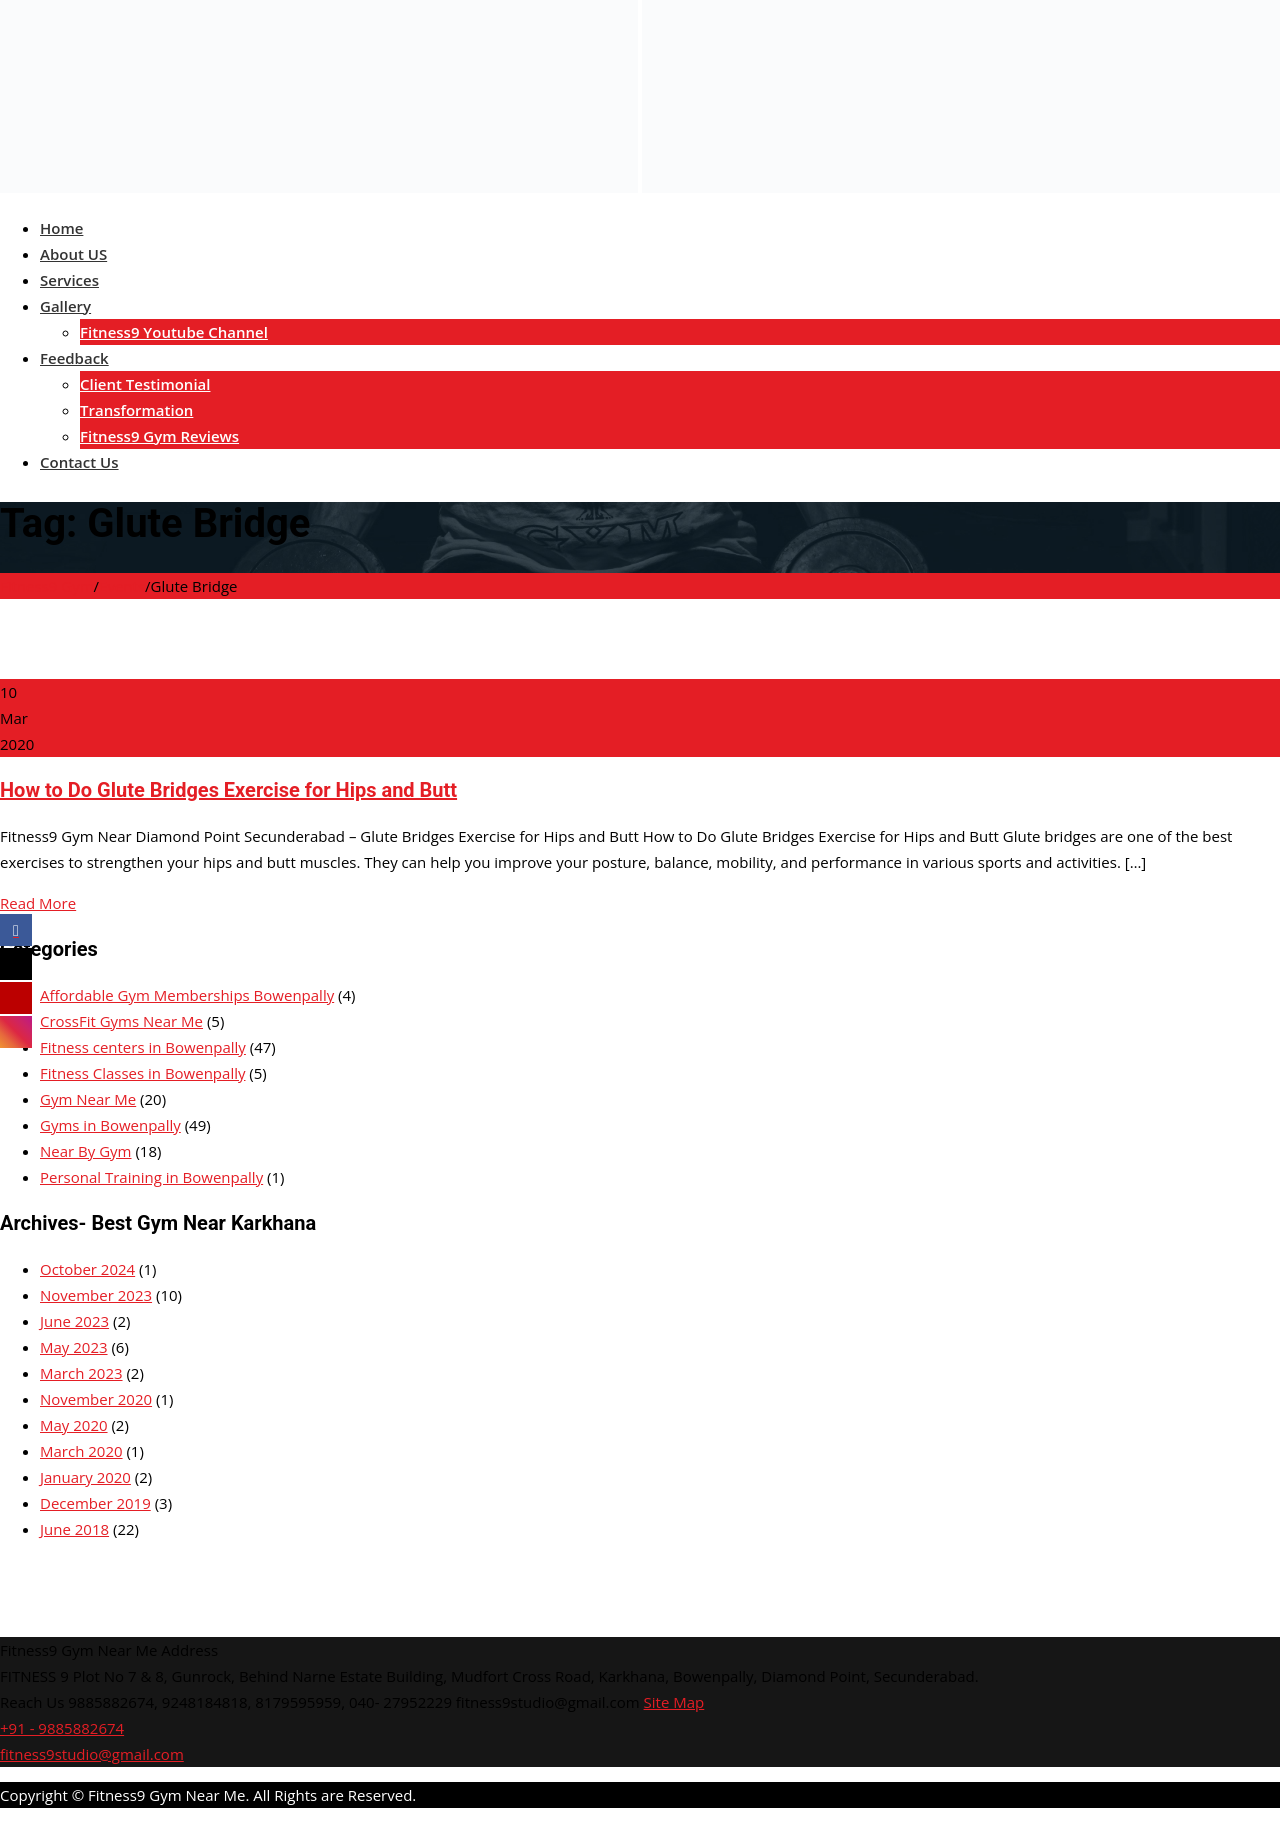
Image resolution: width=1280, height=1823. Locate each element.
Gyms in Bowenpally (110, 1125)
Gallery (65, 306)
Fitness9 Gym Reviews (159, 436)
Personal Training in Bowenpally (151, 1177)
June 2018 (74, 1529)
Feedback (74, 358)
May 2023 (74, 1347)
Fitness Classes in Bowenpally (142, 1073)
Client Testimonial (145, 384)
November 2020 (96, 1399)
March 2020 (81, 1451)
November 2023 (96, 1295)
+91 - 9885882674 (62, 1728)
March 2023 (81, 1373)
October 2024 (87, 1269)
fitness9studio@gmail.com (92, 1754)
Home (61, 228)
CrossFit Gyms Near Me (121, 1021)
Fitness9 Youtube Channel (174, 332)
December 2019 (95, 1503)
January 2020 (85, 1477)
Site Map (674, 1702)
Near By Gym (86, 1151)
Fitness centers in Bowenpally (143, 1047)
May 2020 (74, 1425)
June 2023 (74, 1321)
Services (69, 280)
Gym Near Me (88, 1099)
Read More (38, 903)
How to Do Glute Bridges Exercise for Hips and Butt (228, 790)
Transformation (136, 410)
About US (73, 254)
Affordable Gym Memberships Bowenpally (187, 995)
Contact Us (79, 462)
